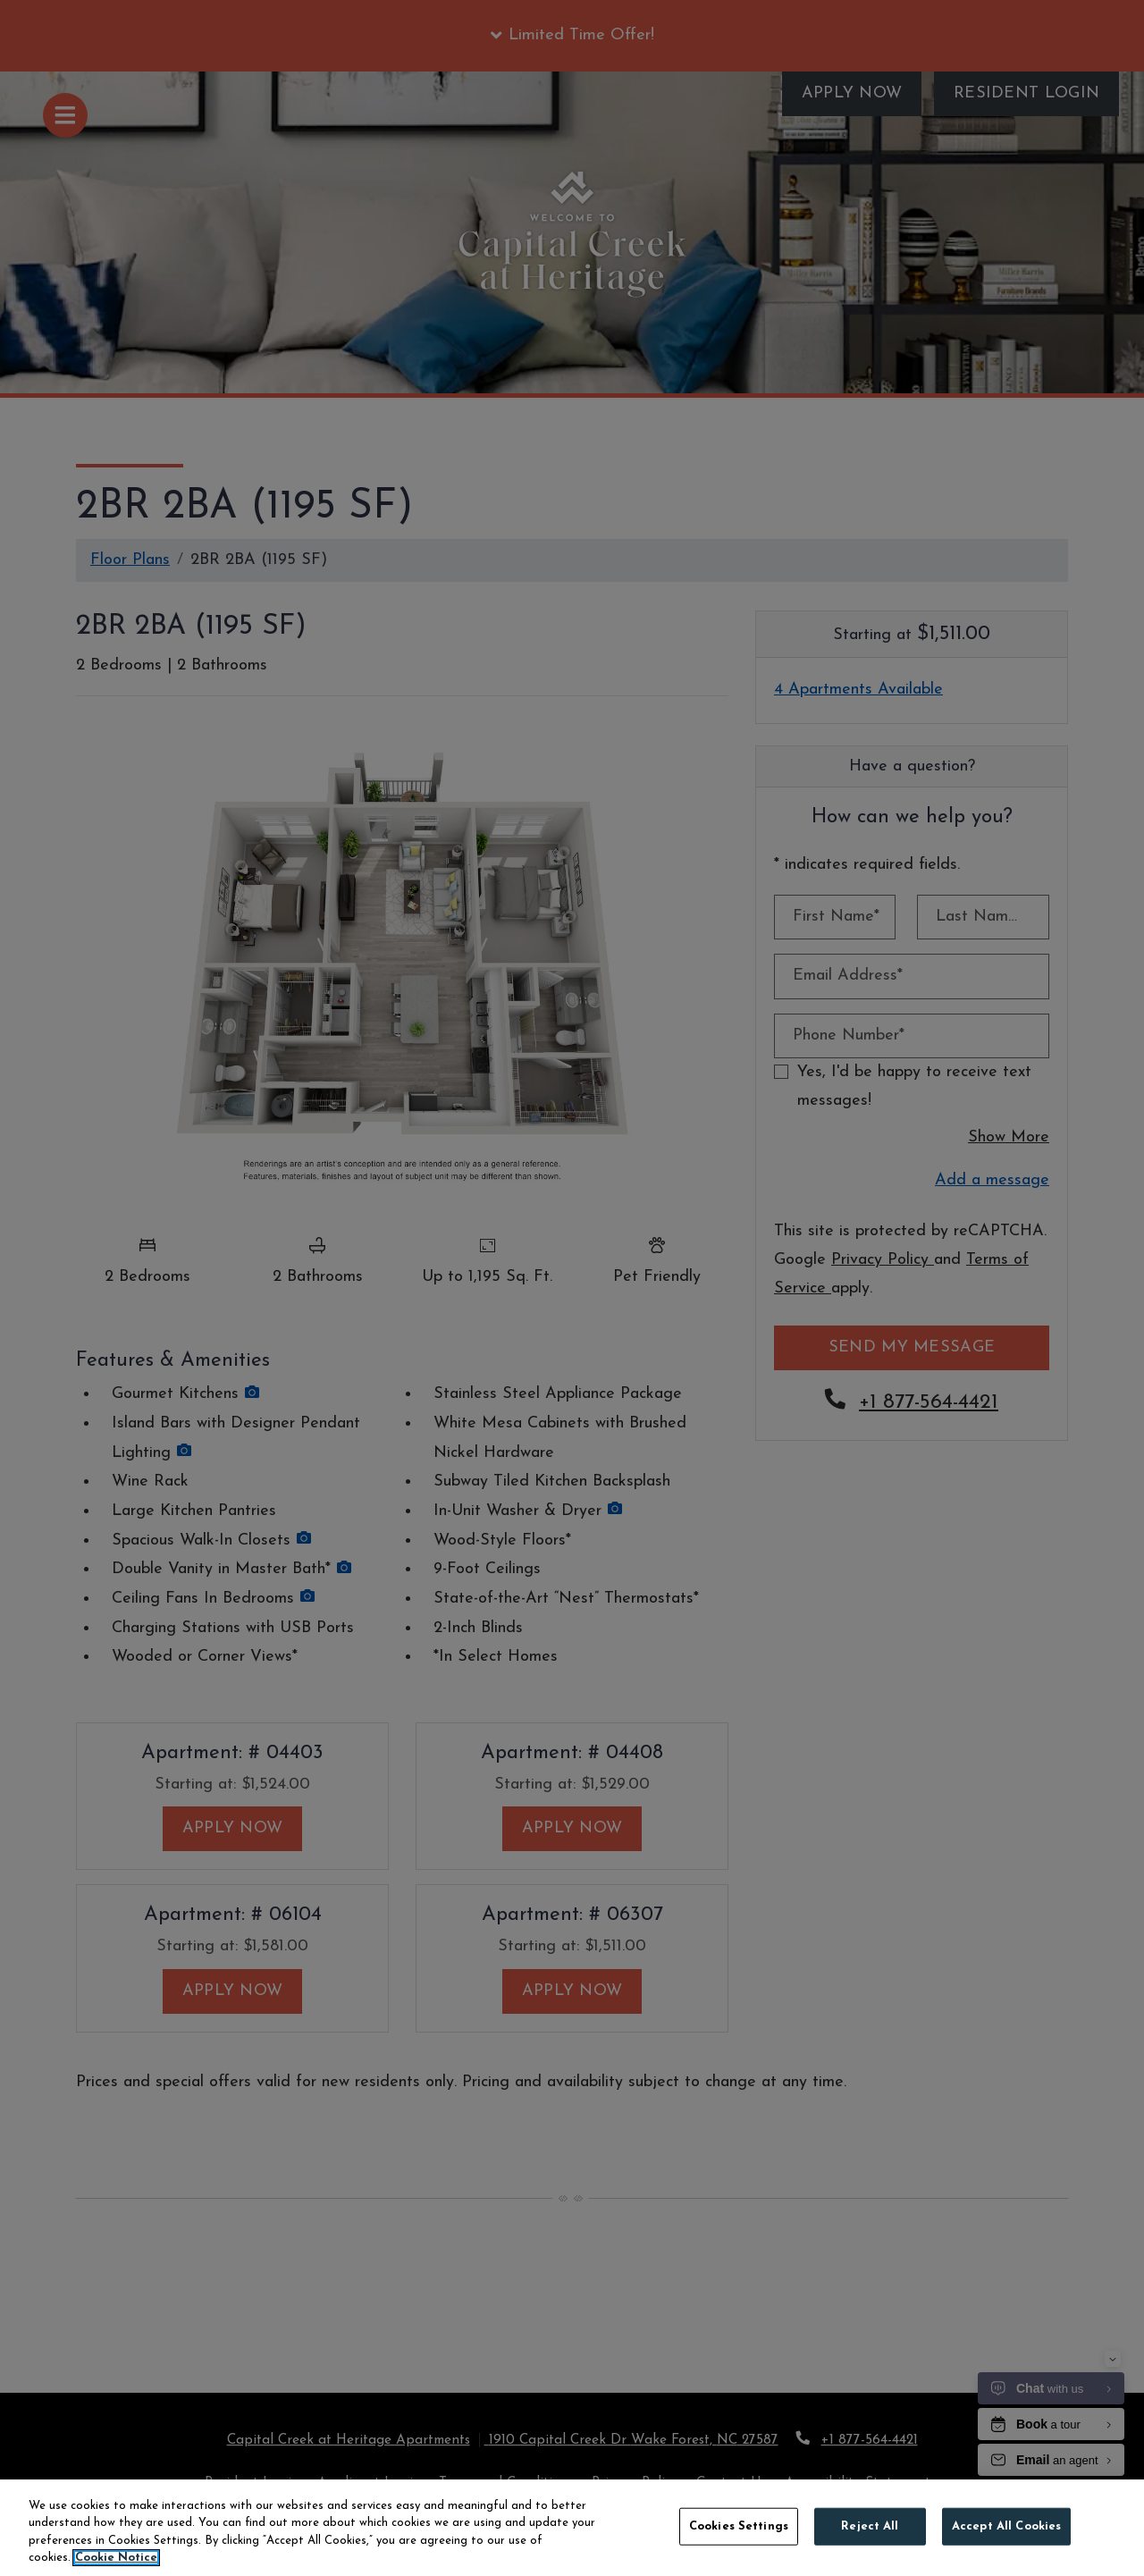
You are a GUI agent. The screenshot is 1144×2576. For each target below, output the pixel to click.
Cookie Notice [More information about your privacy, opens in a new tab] (116, 2557)
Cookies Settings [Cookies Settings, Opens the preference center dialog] (738, 2526)
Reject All (869, 2526)
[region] (572, 2527)
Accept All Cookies (1006, 2526)
